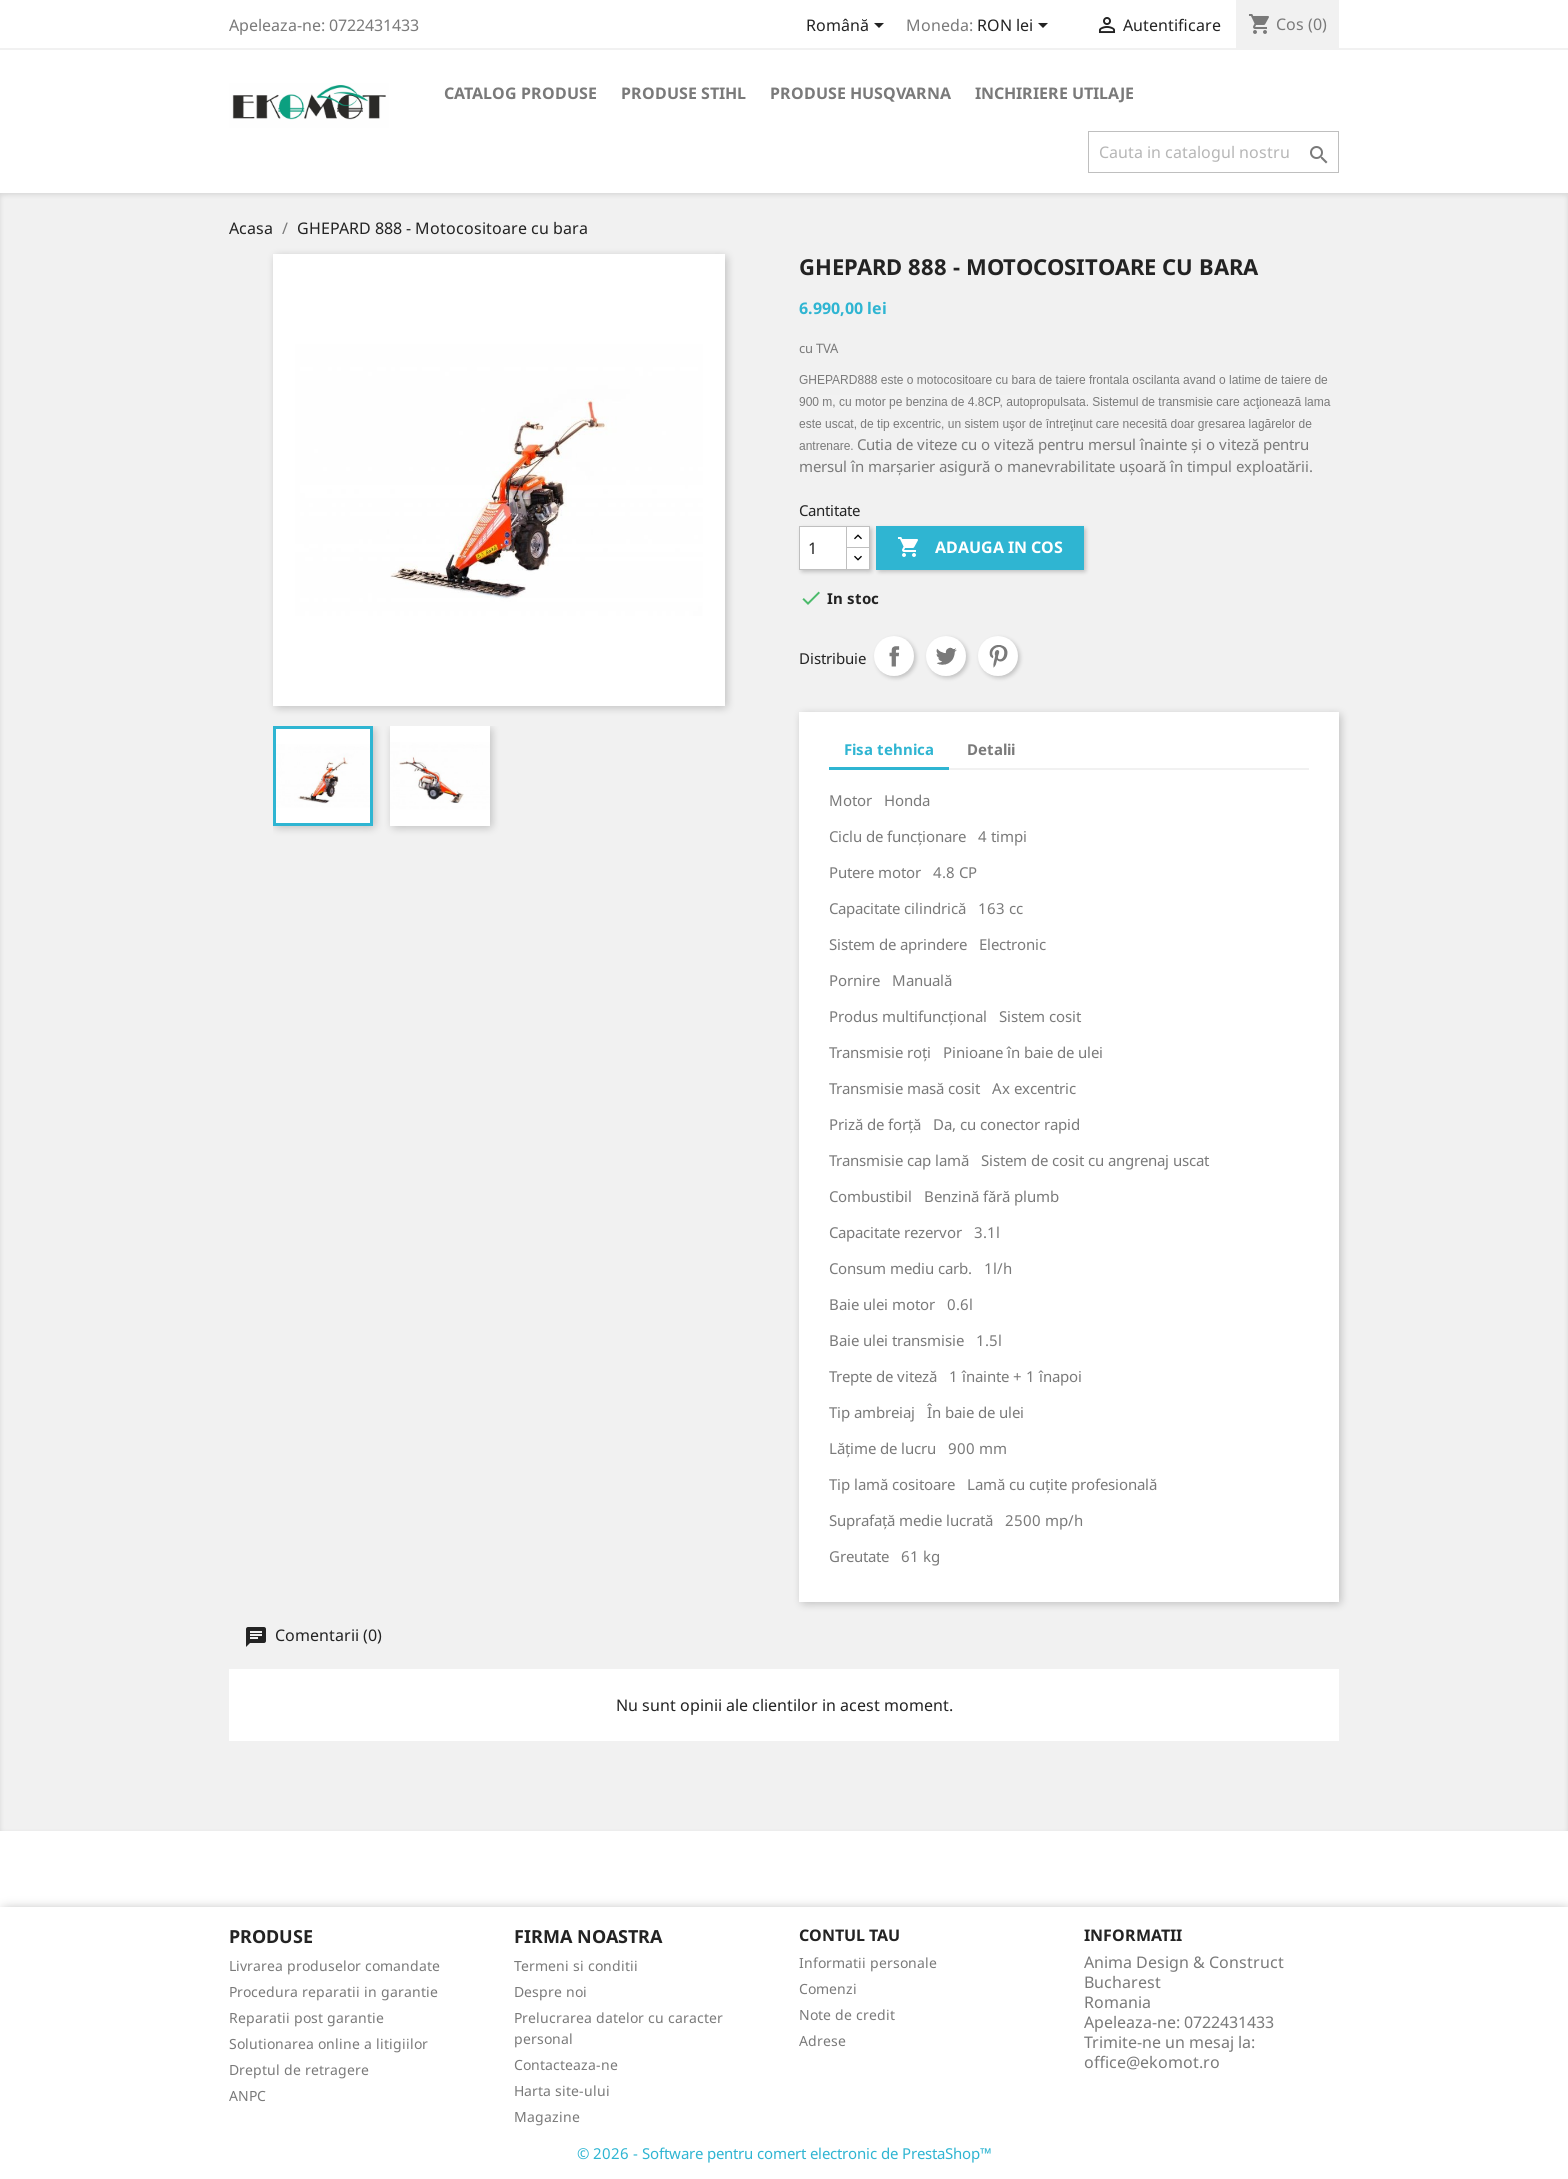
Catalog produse (520, 93)
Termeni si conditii (576, 1965)
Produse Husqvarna (860, 93)
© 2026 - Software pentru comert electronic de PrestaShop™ (784, 2153)
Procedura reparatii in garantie (333, 1991)
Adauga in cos (980, 548)
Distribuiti (894, 656)
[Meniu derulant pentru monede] (1016, 27)
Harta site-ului (562, 2090)
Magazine (547, 2116)
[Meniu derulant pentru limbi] (848, 27)
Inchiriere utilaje (1054, 93)
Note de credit (847, 2014)
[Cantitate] (823, 548)
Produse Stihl (683, 93)
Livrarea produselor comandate (334, 1965)
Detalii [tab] (991, 749)
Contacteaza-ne (566, 2064)
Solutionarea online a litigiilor (328, 2043)
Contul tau (849, 1935)
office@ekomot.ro (1152, 2062)
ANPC (247, 2095)
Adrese (822, 2040)
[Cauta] (1213, 152)
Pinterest (998, 656)
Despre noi (550, 1991)
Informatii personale (868, 1962)
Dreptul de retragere (299, 2069)
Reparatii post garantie (306, 2017)
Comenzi (828, 1988)
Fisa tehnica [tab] (889, 749)
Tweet (946, 656)
